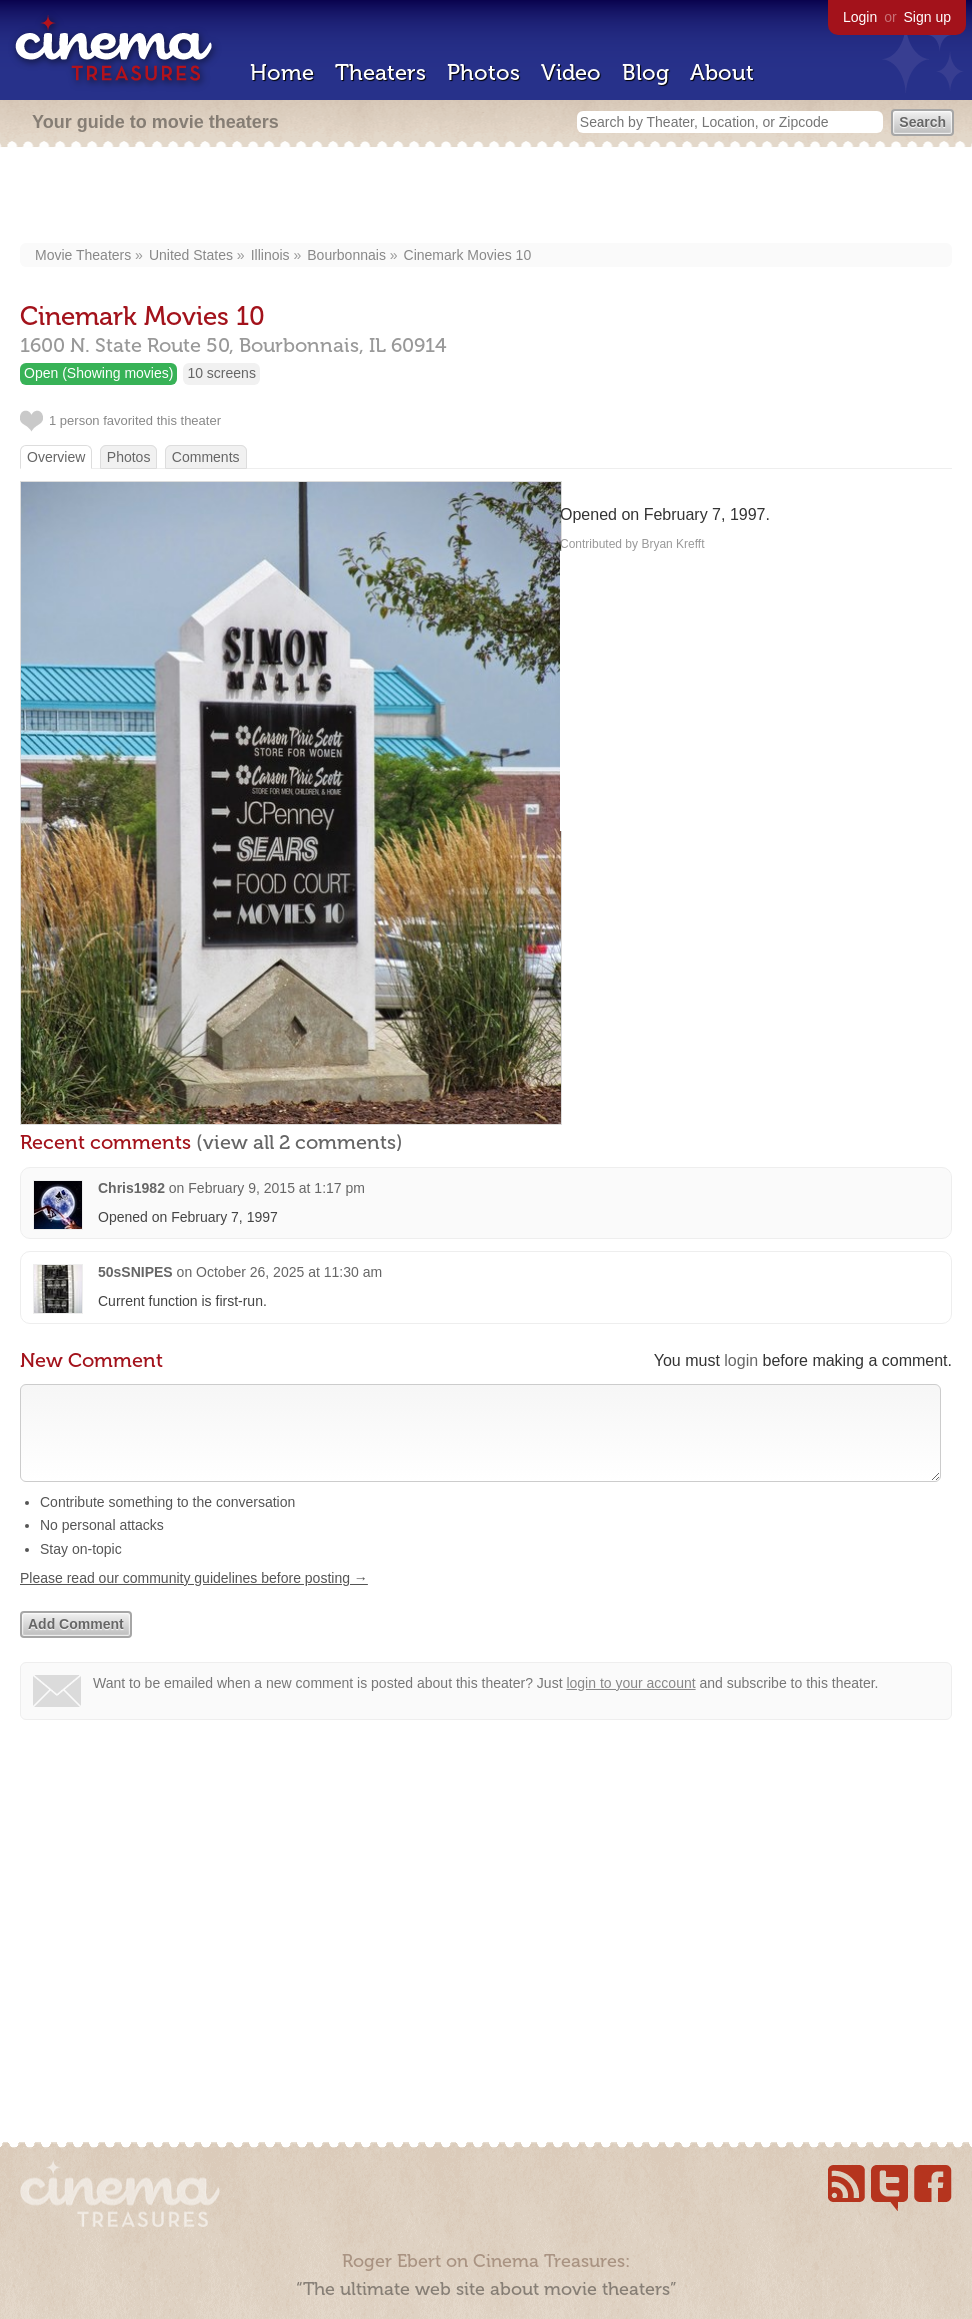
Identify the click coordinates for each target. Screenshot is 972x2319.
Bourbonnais (346, 255)
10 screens (221, 373)
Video (571, 72)
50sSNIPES (135, 1272)
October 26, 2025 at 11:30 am (289, 1272)
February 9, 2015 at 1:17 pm (276, 1188)
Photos (483, 72)
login (741, 1360)
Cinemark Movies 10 (468, 255)
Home (282, 72)
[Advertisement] (486, 197)
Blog (645, 72)
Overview (56, 457)
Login (860, 17)
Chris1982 (131, 1188)
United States (191, 255)
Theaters (380, 72)
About (722, 72)
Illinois (270, 255)
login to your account (630, 1703)
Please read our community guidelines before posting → (194, 1598)
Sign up (927, 17)
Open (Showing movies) (98, 373)
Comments (206, 457)
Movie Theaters (83, 255)
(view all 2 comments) (299, 1142)
